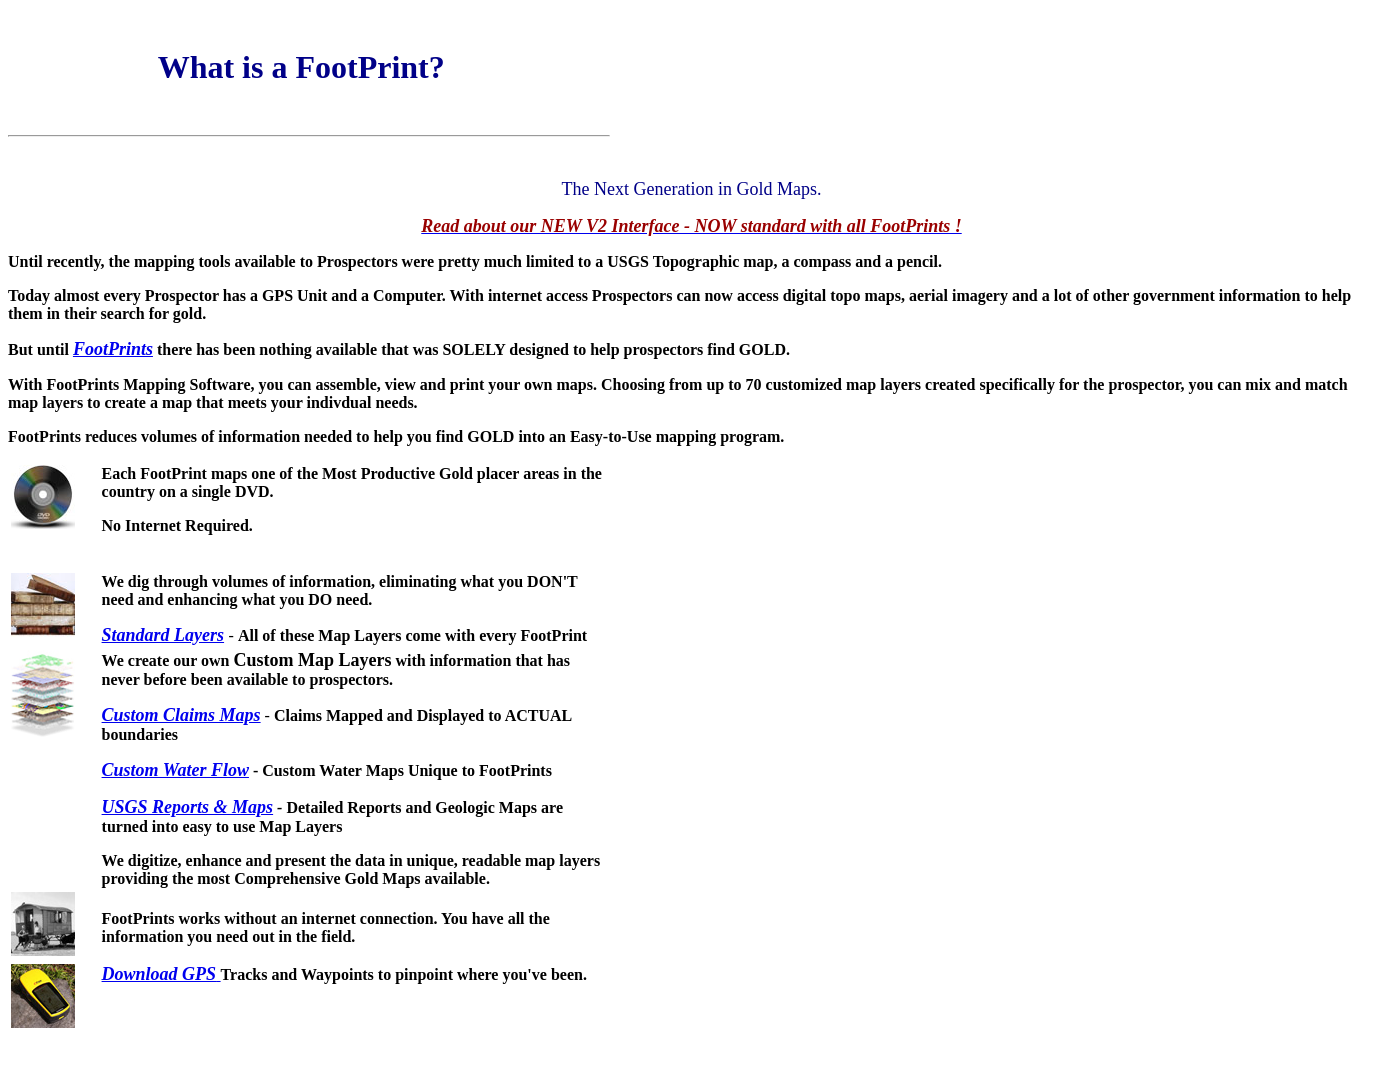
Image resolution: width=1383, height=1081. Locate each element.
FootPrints (113, 349)
